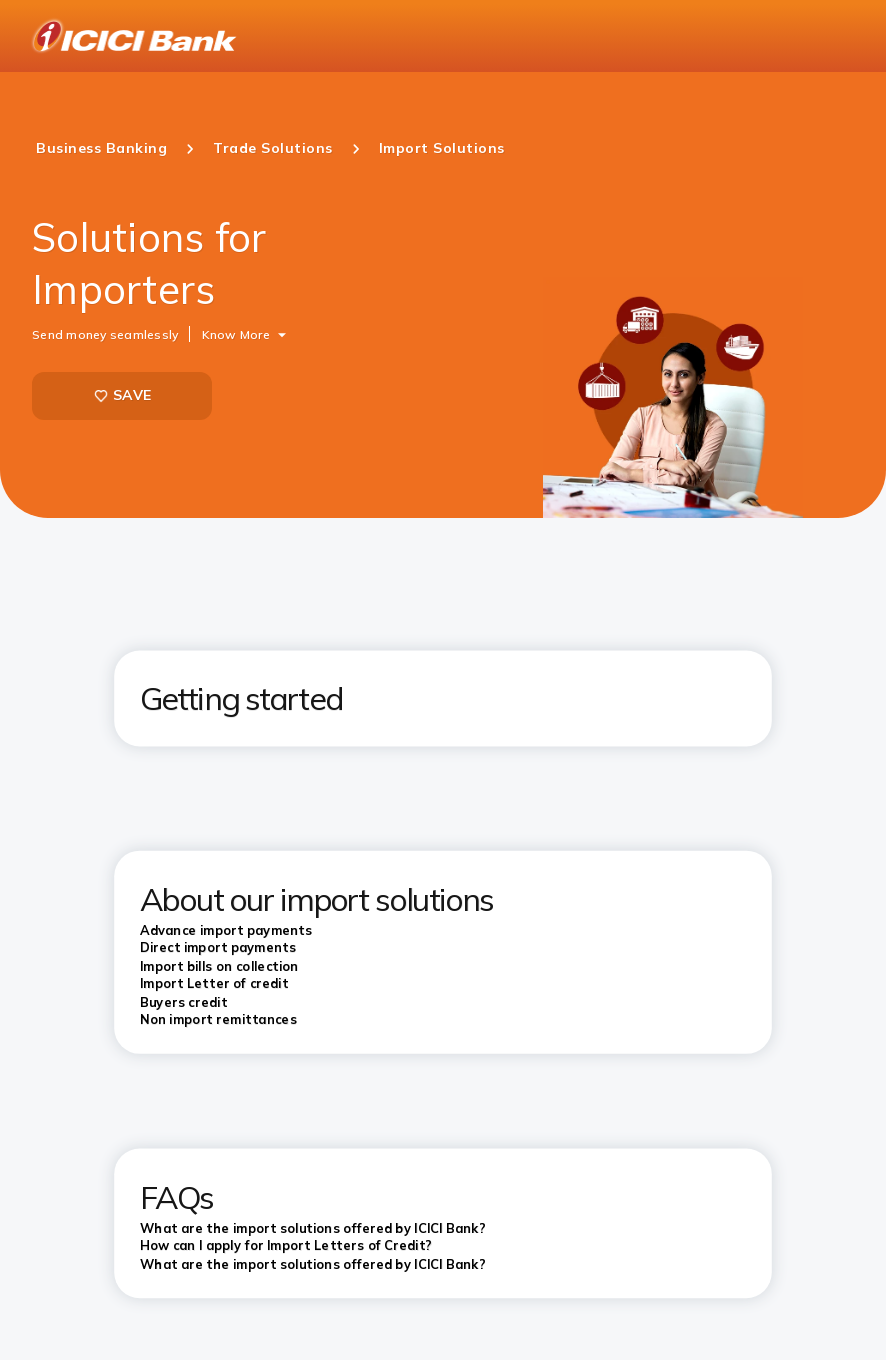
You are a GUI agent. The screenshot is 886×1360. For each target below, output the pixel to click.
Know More (236, 333)
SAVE (122, 395)
